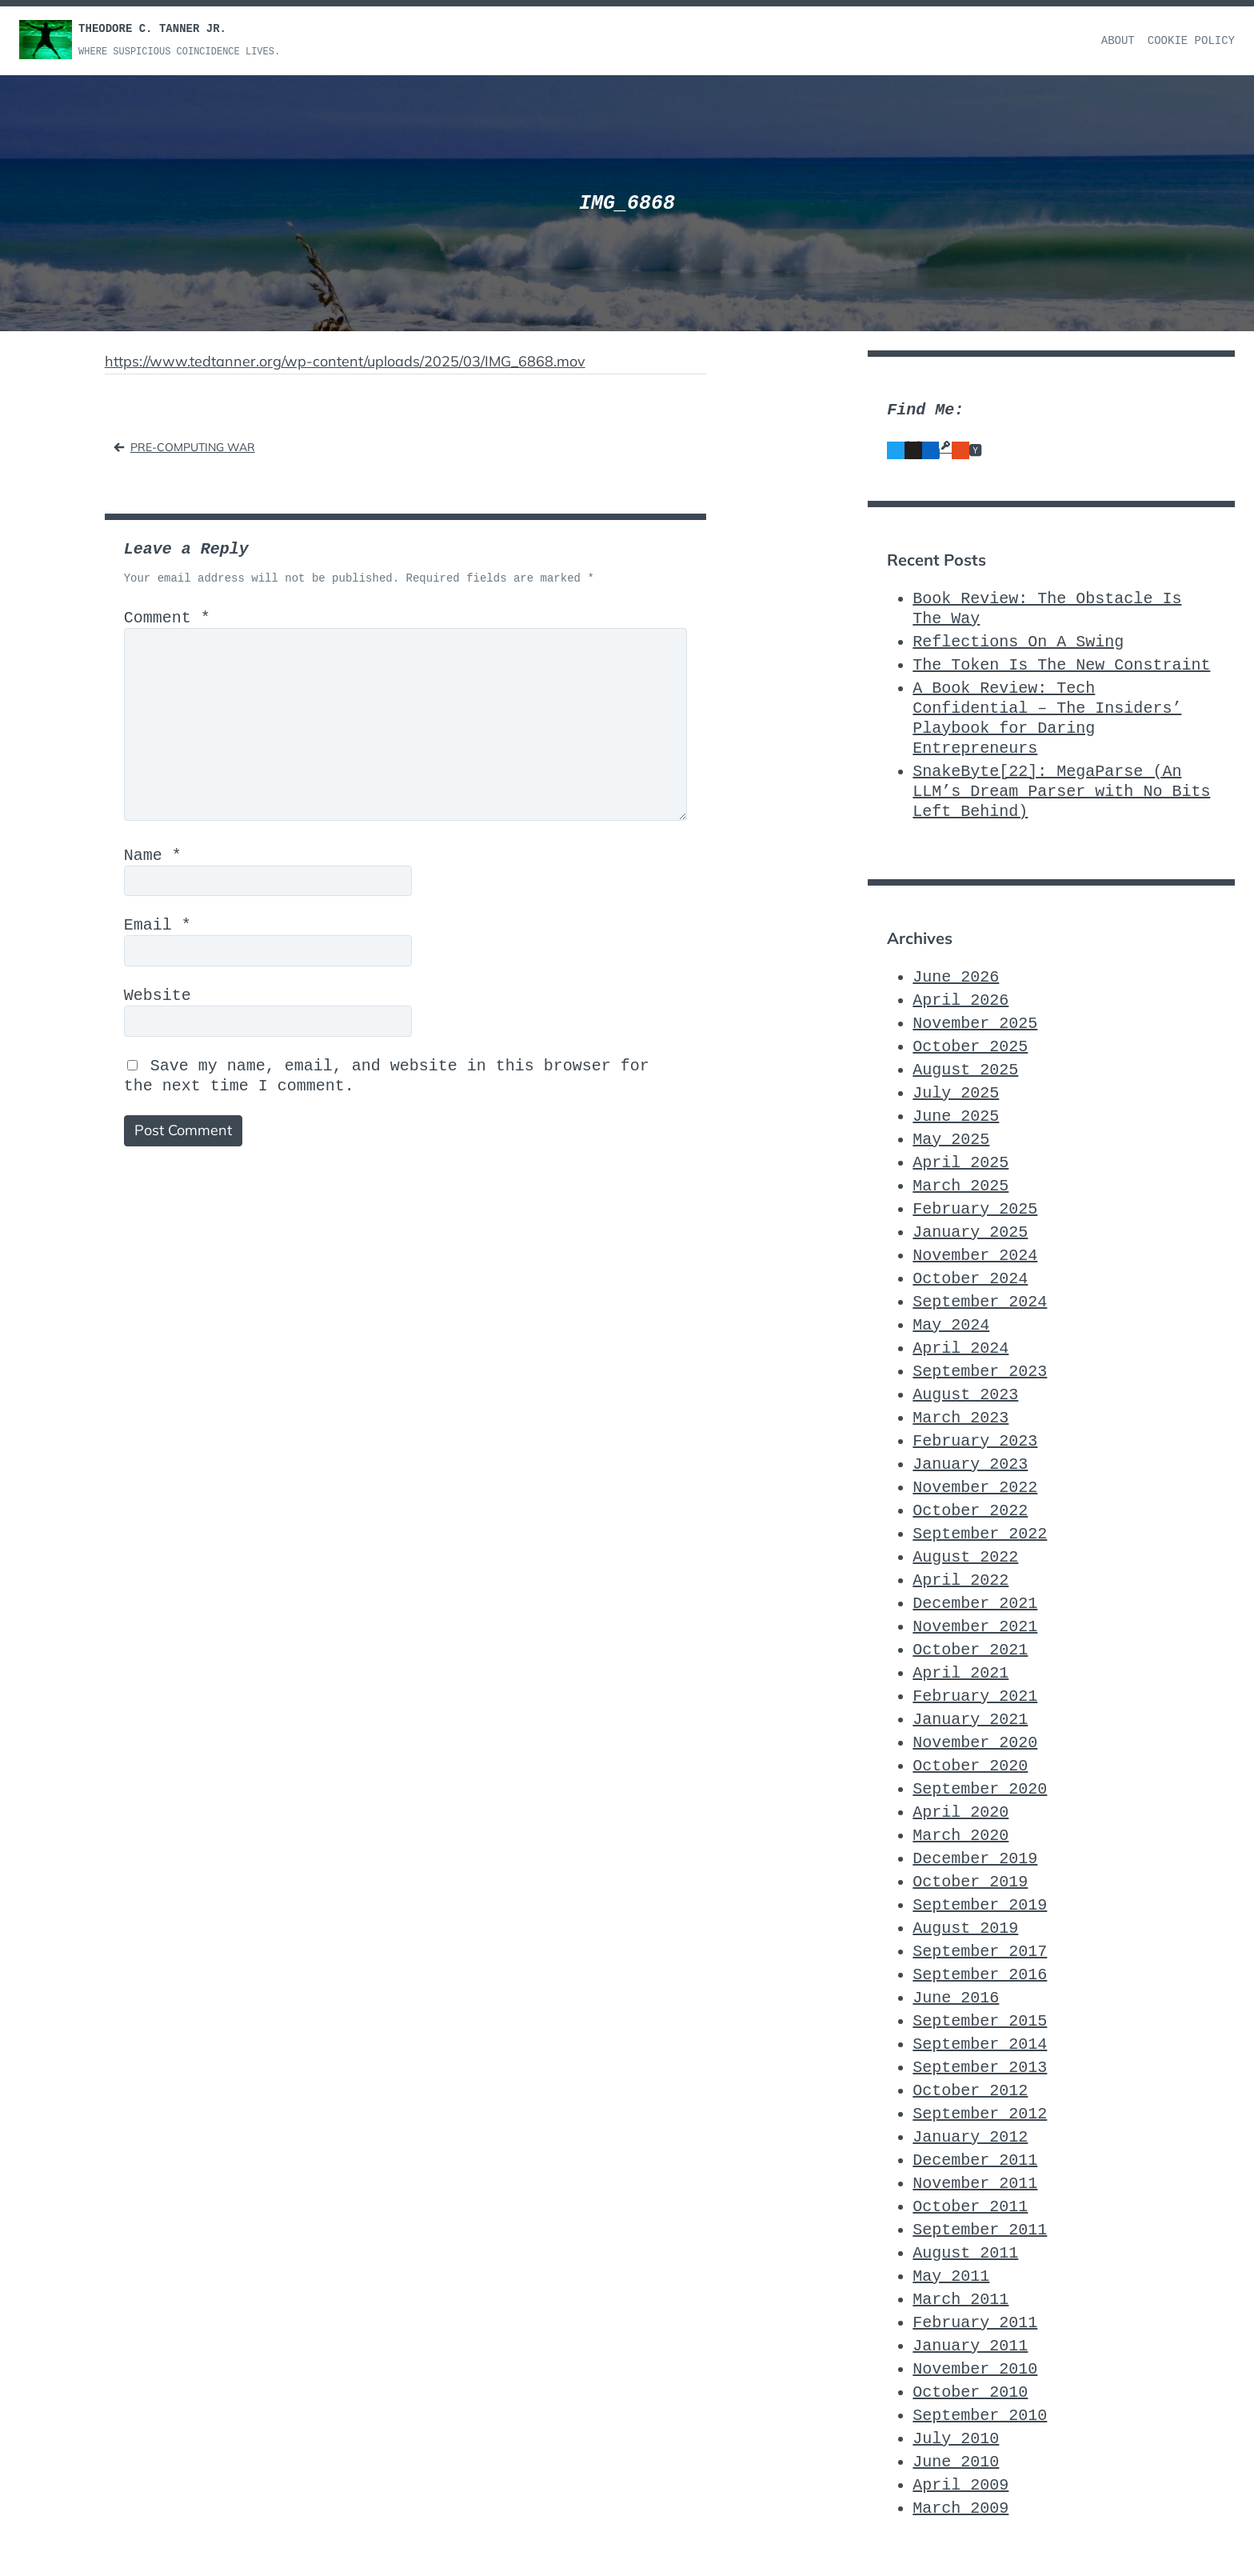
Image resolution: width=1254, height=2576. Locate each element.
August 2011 (965, 2253)
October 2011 (970, 2207)
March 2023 (960, 1418)
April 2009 (960, 2485)
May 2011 (951, 2276)
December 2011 (975, 2160)
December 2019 (975, 1859)
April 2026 (960, 1000)
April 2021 (960, 1673)
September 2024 (980, 1302)
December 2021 (975, 1603)
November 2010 (975, 2369)
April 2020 (960, 1812)
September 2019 (980, 1905)
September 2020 (980, 1789)
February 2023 (975, 1441)
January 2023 (970, 1464)
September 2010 (980, 2415)
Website (157, 995)
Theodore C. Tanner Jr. (152, 28)
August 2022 (965, 1557)
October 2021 (970, 1650)
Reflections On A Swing (1018, 642)
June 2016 (956, 1998)
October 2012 (970, 2091)
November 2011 (975, 2183)
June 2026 (956, 977)
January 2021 (970, 1719)
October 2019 (970, 1882)
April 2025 (960, 1163)
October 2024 (970, 1279)
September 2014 (980, 2044)
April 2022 (960, 1580)
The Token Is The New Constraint (1061, 665)
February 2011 (975, 2323)
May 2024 (951, 1325)
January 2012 (970, 2137)
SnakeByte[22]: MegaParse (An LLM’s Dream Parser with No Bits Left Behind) (1061, 791)
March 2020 (960, 1835)
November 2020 (975, 1743)
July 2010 (956, 2439)
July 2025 (956, 1093)
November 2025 (975, 1023)
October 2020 (970, 1766)
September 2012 (980, 2114)
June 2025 (956, 1116)
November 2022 (975, 1487)
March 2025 (960, 1186)
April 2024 (960, 1348)
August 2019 (965, 1928)
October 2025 (970, 1047)
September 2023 (980, 1371)
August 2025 (965, 1070)
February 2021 (975, 1696)
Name (153, 855)
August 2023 (965, 1395)
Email (157, 925)
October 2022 (970, 1511)
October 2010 (970, 2392)
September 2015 (980, 2021)
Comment (167, 618)
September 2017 (980, 1951)
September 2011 (980, 2230)
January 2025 (970, 1232)
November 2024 (975, 1255)
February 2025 (975, 1209)
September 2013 (980, 2067)
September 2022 (980, 1534)
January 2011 (970, 2346)
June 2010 (956, 2462)
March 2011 (960, 2299)
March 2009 (960, 2508)
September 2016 (980, 1975)
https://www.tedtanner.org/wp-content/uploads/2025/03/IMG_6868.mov (345, 361)
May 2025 (951, 1139)
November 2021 (975, 1627)
